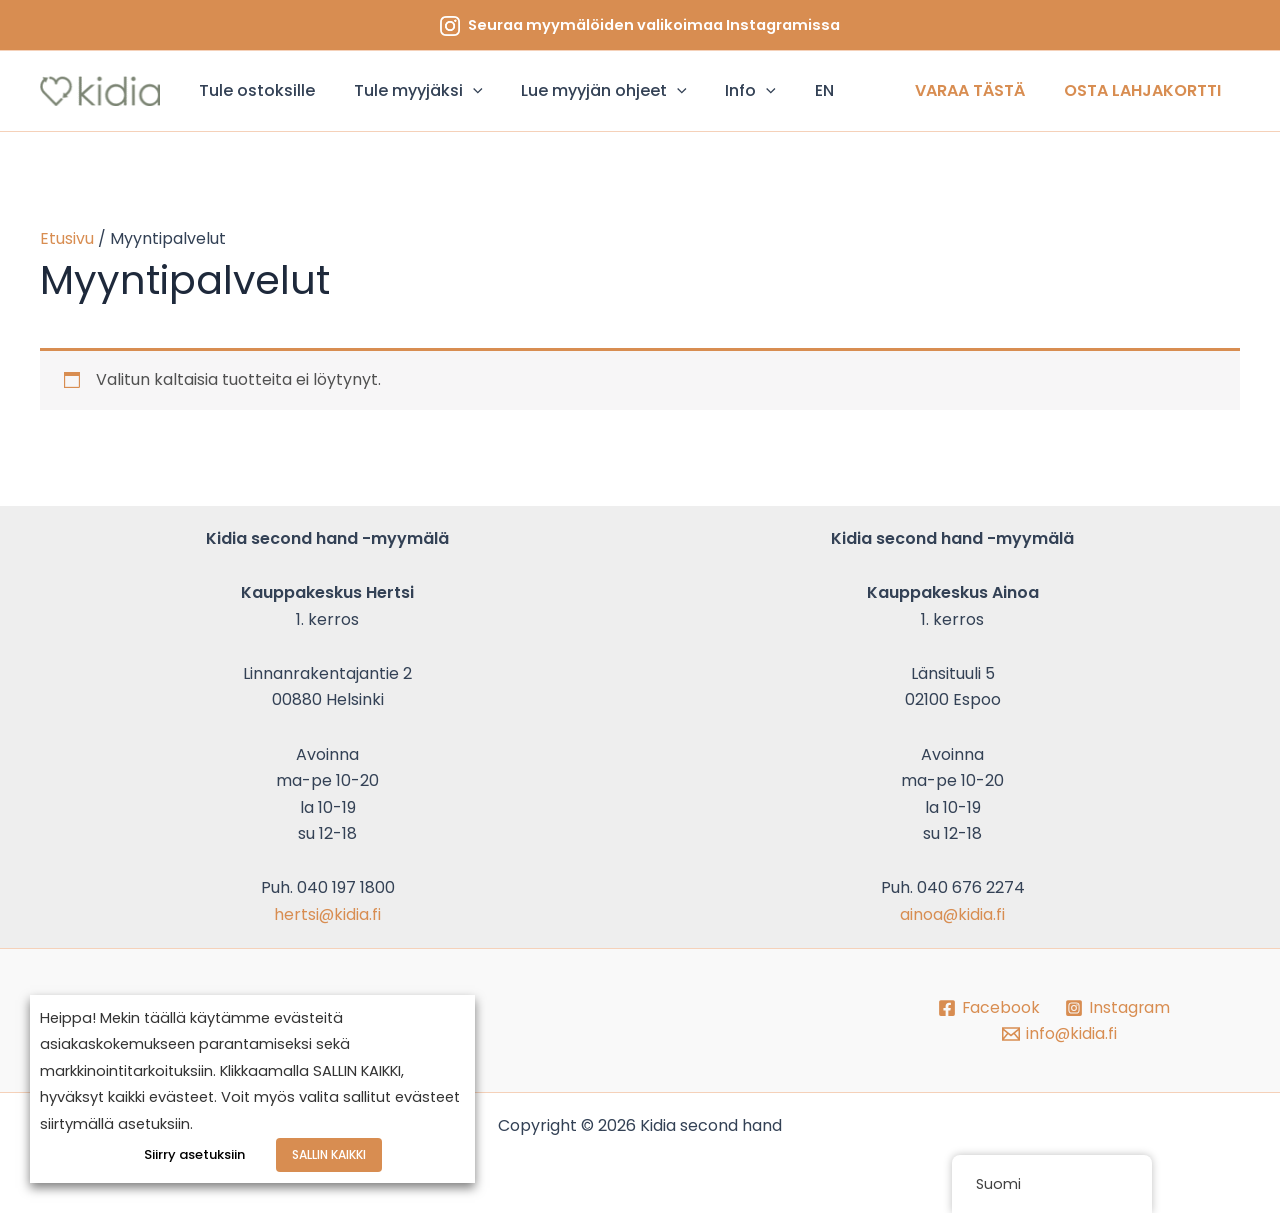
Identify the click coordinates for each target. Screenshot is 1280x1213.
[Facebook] (988, 1008)
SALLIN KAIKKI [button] (329, 1155)
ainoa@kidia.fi (953, 914)
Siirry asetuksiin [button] (195, 1155)
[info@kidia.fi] (1059, 1034)
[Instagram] (1117, 1008)
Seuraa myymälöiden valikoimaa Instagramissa (654, 25)
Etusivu (67, 238)
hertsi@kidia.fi (328, 914)
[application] (463, 91)
